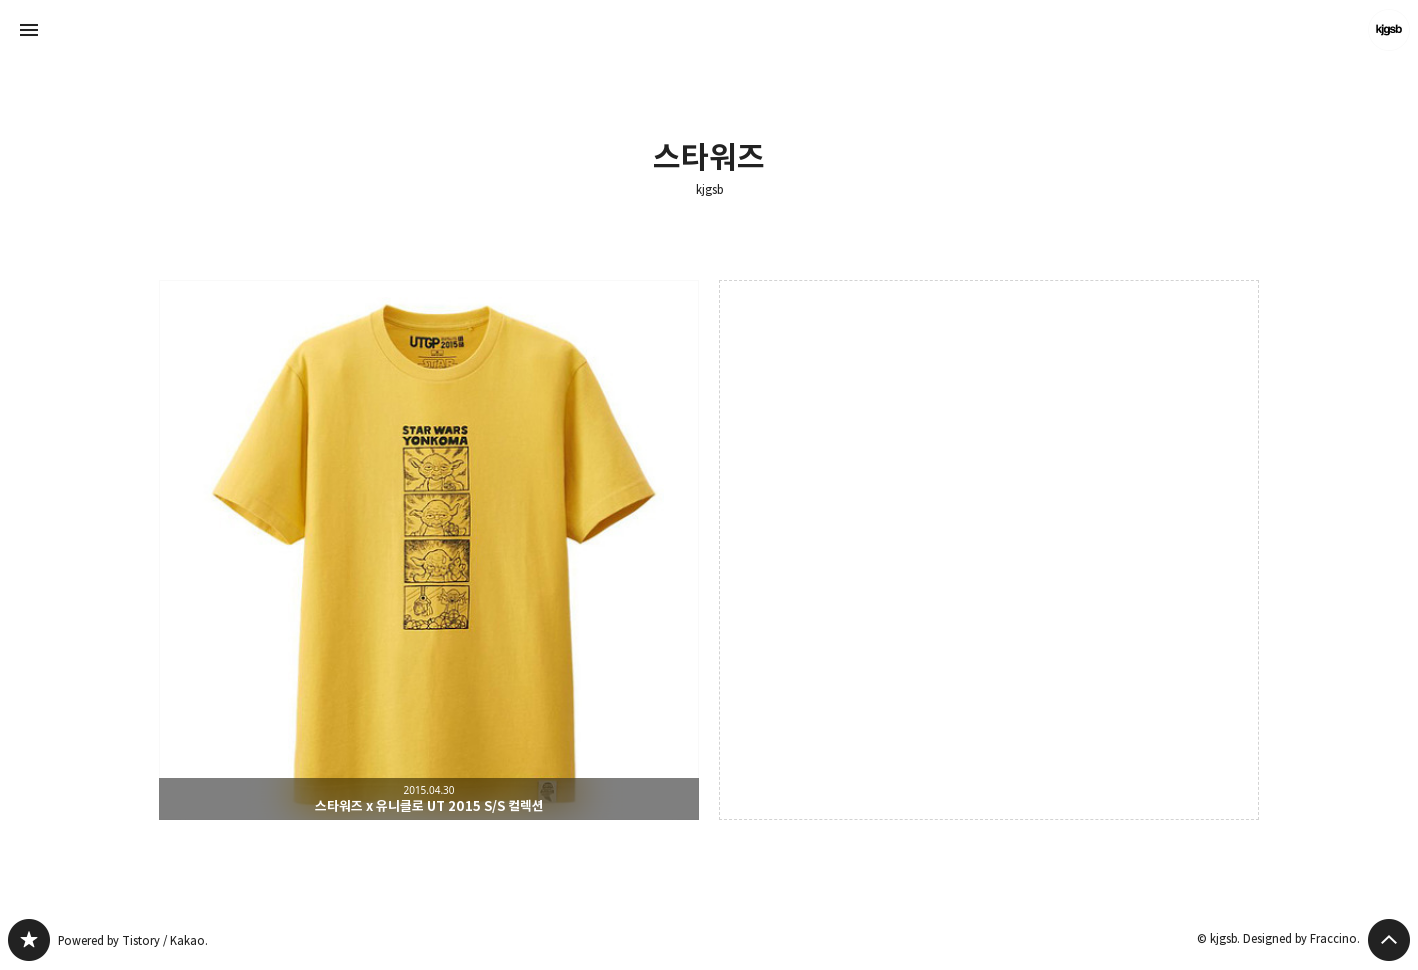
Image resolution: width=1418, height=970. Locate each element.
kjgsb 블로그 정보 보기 (1389, 30)
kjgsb (709, 190)
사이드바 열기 (29, 30)
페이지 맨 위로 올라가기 (1389, 940)
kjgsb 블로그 (29, 940)
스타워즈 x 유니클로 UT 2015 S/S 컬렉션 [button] (429, 550)
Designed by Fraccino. (1301, 938)
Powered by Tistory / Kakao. (133, 940)
